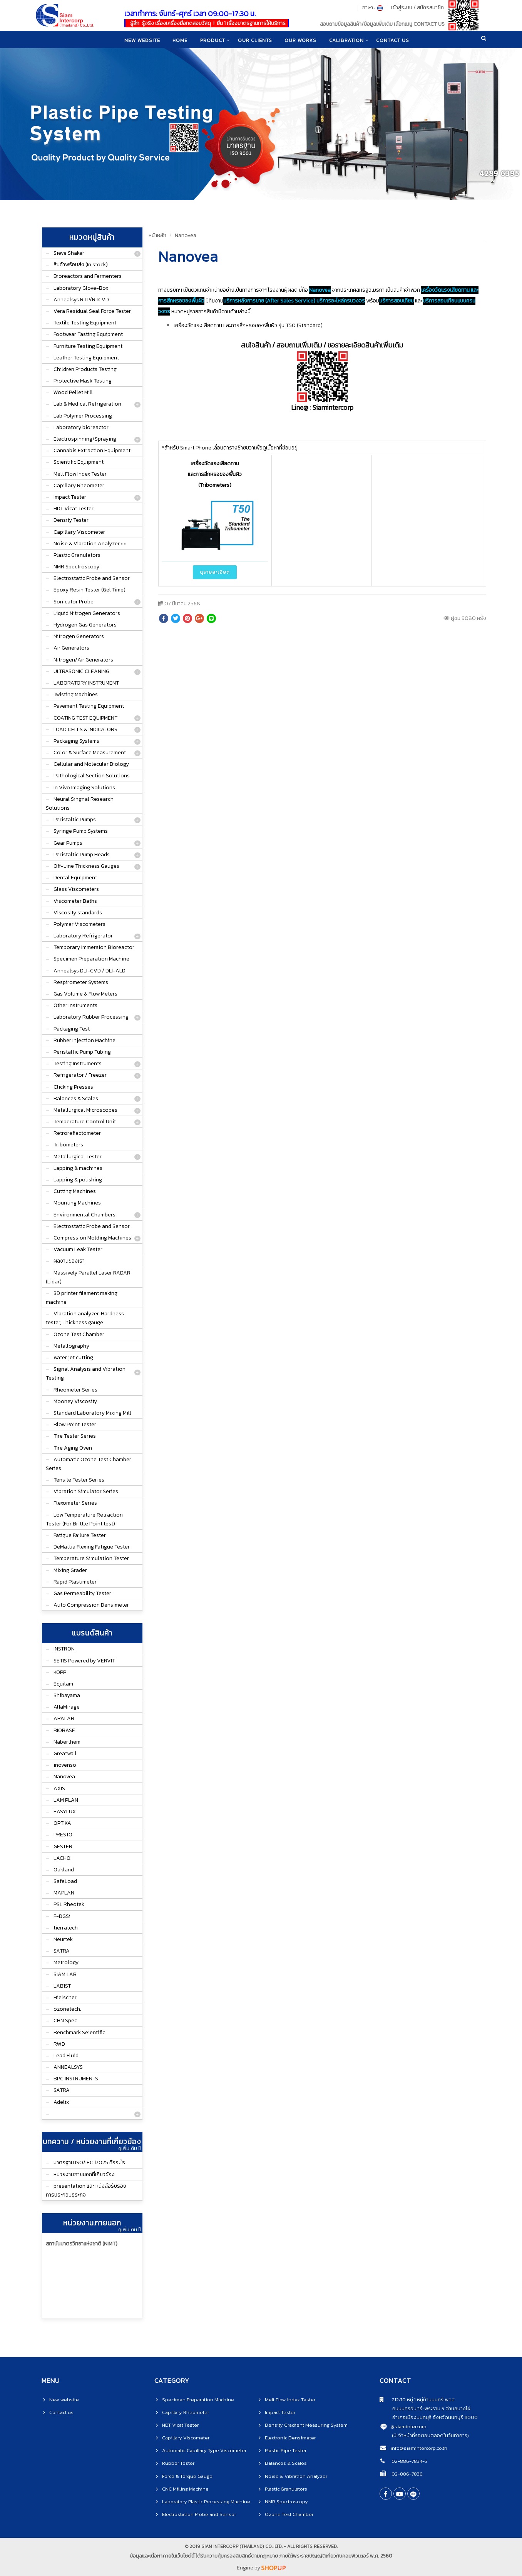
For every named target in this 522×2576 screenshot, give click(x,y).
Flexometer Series (75, 1503)
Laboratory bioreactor (81, 427)
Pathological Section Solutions (92, 776)
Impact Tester (70, 497)
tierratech (66, 1928)
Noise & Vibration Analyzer (296, 2476)
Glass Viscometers (76, 889)
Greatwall (65, 1753)
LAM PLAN (66, 1800)
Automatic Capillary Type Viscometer (204, 2450)
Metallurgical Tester (78, 1157)
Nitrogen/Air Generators (83, 660)
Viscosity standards (78, 913)
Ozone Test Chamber (79, 1334)
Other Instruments (75, 1005)
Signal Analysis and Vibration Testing (85, 1373)
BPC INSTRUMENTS (76, 2079)
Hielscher (65, 1997)
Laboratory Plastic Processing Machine (206, 2501)
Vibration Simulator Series (86, 1491)
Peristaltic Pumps (75, 819)
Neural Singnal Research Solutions (80, 803)
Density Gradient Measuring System (306, 2425)
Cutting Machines (75, 1191)
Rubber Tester (178, 2463)
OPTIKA (62, 1823)
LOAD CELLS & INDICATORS (85, 729)
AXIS (59, 1788)
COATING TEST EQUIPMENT (85, 718)
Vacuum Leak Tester (78, 1249)
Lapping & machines (78, 1168)
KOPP (60, 1672)
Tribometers (68, 1145)
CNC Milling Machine (185, 2488)
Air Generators (71, 648)
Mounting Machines (77, 1203)
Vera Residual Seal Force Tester (92, 311)
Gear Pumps (68, 843)
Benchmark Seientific (79, 2032)
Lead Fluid (66, 2055)
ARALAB (64, 1718)
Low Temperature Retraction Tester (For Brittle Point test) (84, 1519)
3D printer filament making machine (81, 1297)
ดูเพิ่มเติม (129, 2148)
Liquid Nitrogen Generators (87, 613)
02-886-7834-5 (408, 2461)
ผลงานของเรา (69, 1261)
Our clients (255, 40)
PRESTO (63, 1835)
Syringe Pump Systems (81, 831)
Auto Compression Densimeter (91, 1605)
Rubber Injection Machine (84, 1040)
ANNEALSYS (68, 2067)
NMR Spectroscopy (76, 567)
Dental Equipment (75, 878)
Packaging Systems (76, 741)
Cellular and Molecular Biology (91, 764)
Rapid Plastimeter (75, 1582)
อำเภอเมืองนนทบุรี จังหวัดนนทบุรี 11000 (429, 2417)
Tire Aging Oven (73, 1448)
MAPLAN (64, 1893)
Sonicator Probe (74, 602)
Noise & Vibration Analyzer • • (90, 544)
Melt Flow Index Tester (80, 474)
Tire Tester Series (75, 1436)
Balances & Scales (76, 1098)
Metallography (71, 1346)
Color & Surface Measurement (90, 752)
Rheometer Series (75, 1390)
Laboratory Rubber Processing (91, 1017)
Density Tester (71, 520)
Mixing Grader (70, 1570)
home (179, 40)
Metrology (66, 1962)
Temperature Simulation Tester (91, 1558)
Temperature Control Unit (85, 1122)
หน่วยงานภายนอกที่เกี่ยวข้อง (84, 2174)
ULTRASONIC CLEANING (81, 671)
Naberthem (67, 1742)
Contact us (61, 2412)
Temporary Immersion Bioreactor (94, 947)
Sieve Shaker (69, 253)
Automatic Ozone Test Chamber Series (88, 1463)
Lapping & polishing (78, 1180)
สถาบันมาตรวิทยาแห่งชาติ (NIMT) (81, 2244)
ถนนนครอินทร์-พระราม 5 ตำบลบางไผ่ (425, 2408)
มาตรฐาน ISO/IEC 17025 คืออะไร (89, 2162)
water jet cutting (73, 1357)
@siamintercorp (408, 2426)
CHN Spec (65, 2020)
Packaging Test (72, 1029)
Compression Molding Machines (92, 1238)
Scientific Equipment (79, 462)
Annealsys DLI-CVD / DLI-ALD (89, 971)
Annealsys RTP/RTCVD (81, 300)
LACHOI (63, 1858)
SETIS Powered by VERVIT (84, 1661)
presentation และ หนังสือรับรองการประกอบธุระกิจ (86, 2190)
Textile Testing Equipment (85, 323)
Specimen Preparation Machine (91, 959)
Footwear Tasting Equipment (88, 334)
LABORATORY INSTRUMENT (86, 683)
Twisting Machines (76, 694)
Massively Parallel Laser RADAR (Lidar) (88, 1277)
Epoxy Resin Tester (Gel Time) (89, 590)
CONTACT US (394, 40)
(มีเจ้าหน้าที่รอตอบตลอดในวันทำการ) (430, 2435)
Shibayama (67, 1695)
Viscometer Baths (75, 901)
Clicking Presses (73, 1087)
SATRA (62, 1951)
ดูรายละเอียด (215, 572)
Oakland (64, 1870)
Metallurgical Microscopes (85, 1110)
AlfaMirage (67, 1707)
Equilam (63, 1684)
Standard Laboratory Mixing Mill (92, 1413)
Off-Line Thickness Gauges (86, 866)
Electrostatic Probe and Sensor (92, 578)
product (212, 40)
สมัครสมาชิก (430, 7)
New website (141, 40)
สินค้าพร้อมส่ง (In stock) (81, 265)
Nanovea (64, 1776)
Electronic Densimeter (290, 2437)
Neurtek (63, 1939)
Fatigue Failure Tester (80, 1535)
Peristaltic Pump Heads (82, 854)
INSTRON (64, 1649)
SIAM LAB (65, 1974)
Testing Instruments (78, 1063)
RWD (59, 2044)
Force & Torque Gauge (187, 2476)
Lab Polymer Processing (83, 416)
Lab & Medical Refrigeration (87, 404)
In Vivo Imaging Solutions (84, 787)
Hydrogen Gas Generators (85, 625)
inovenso (65, 1765)
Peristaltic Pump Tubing (82, 1052)
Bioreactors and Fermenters (88, 276)
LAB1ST (62, 1986)
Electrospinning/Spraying (85, 439)
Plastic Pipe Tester (285, 2450)
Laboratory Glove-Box (81, 288)
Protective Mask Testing (83, 381)
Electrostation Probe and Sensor (199, 2514)
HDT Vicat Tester (74, 509)
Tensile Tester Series (79, 1480)
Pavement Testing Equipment (89, 706)
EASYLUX (65, 1812)
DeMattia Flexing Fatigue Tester (92, 1547)
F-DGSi (62, 1916)
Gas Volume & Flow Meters (85, 994)
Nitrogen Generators (79, 636)
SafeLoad (65, 1881)
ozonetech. (67, 2009)
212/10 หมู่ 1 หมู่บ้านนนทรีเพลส (417, 2399)
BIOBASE (64, 1730)
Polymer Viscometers (79, 924)
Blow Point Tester (75, 1424)
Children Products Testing (85, 369)
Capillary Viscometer (79, 532)
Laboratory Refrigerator (83, 936)
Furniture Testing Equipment (88, 346)
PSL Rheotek (69, 1904)
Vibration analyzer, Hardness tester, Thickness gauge (85, 1318)
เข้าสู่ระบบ (401, 7)
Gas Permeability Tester (82, 1593)
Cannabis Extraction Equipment (92, 450)
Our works (301, 40)
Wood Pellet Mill (73, 392)
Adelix (61, 2102)
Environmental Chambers (84, 1215)
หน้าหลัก (157, 235)
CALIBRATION (347, 40)
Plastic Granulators (77, 555)
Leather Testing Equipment (86, 358)
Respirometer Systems (81, 982)
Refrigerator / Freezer (80, 1075)
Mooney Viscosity (75, 1401)
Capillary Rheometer (79, 485)
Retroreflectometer (77, 1133)
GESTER (63, 1847)
